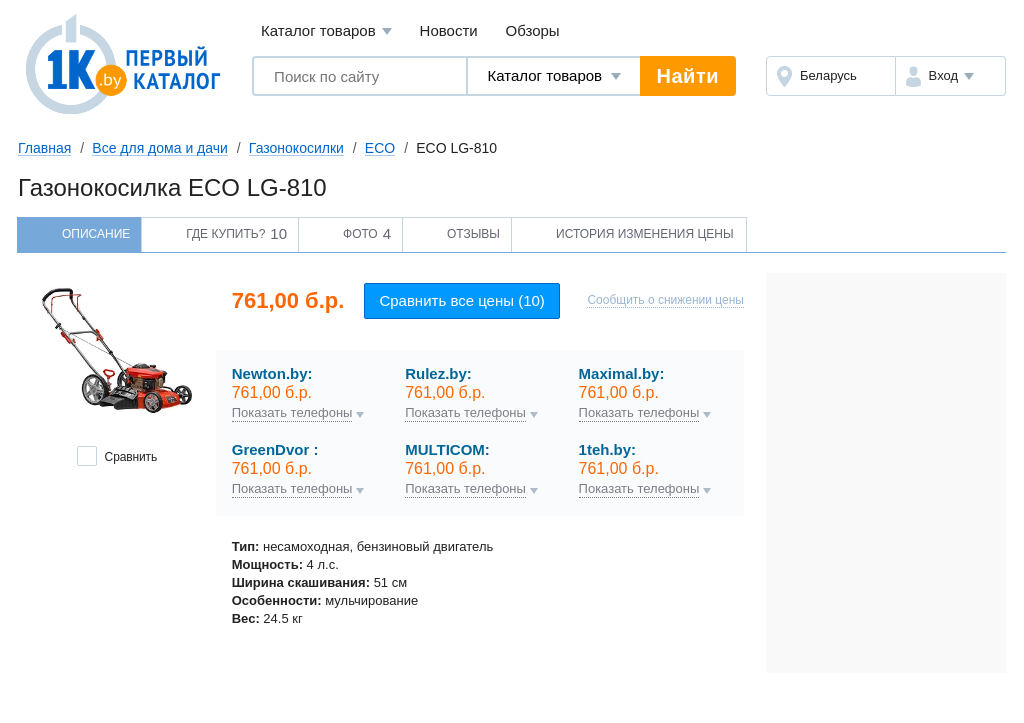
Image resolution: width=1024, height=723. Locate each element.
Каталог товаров (326, 31)
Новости (449, 30)
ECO (380, 148)
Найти (688, 76)
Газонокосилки (296, 148)
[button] (950, 76)
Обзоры (533, 30)
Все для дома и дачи (160, 148)
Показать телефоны (292, 413)
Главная (44, 148)
